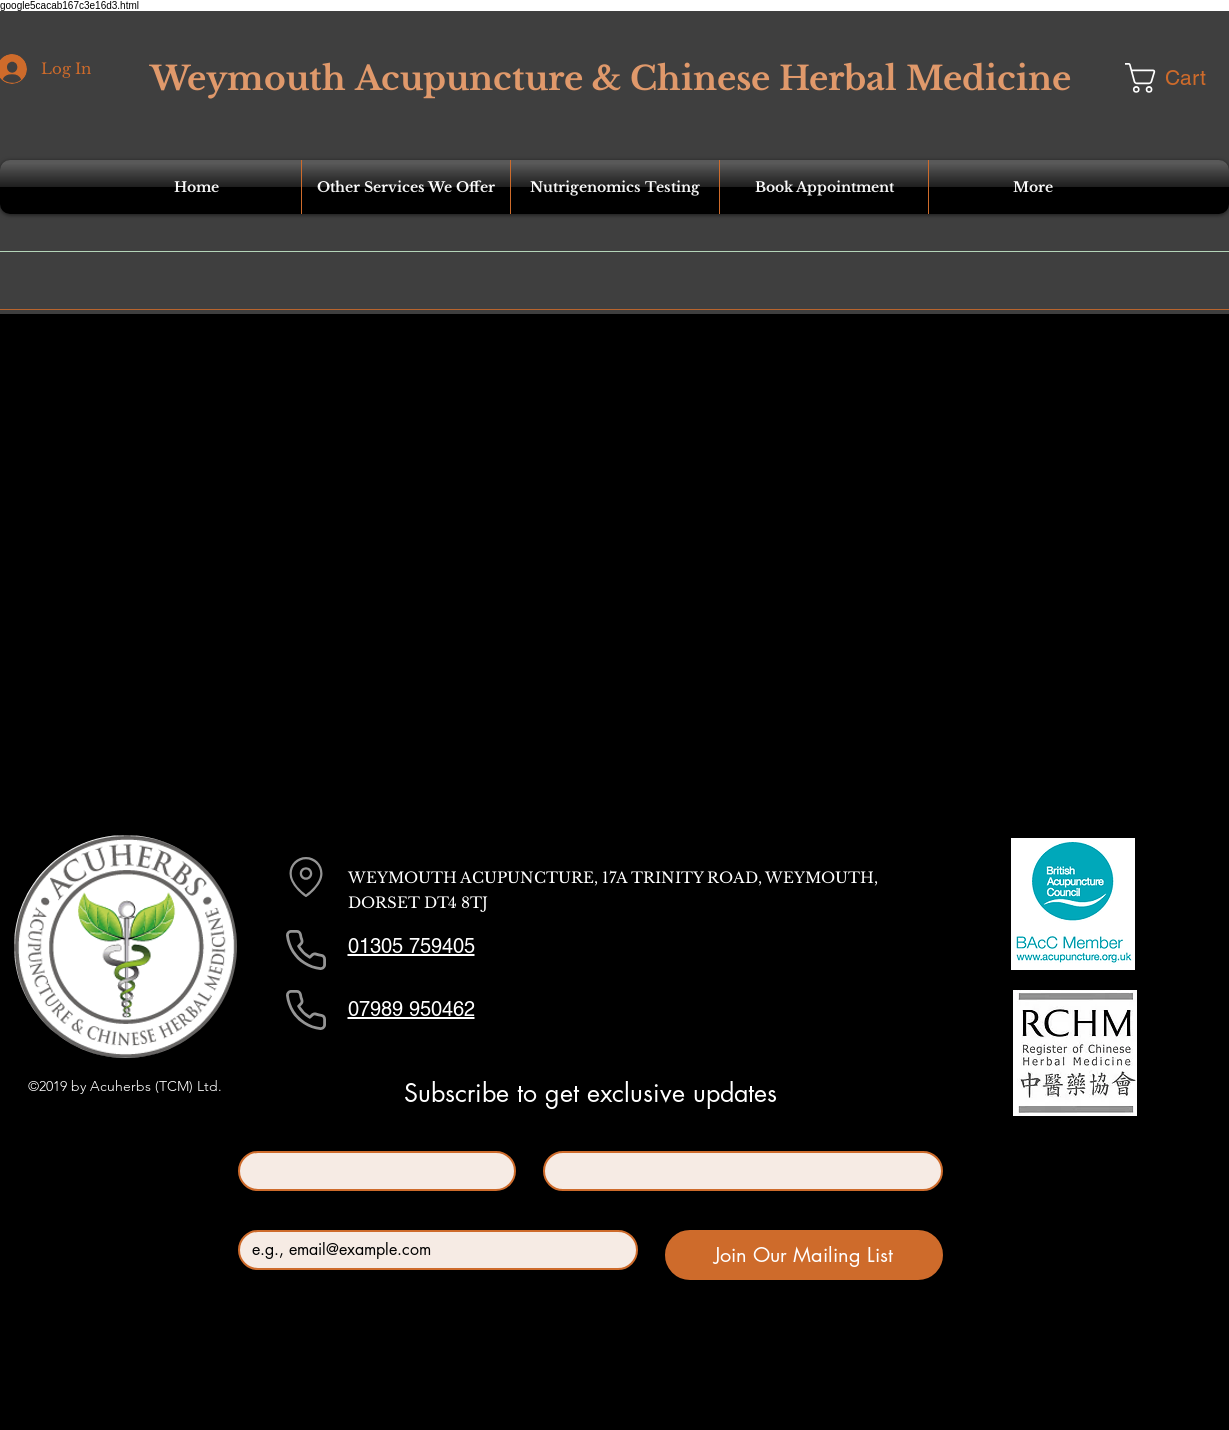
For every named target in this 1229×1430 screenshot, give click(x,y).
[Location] (306, 877)
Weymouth (248, 78)
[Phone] (306, 950)
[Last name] (737, 1171)
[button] (406, 187)
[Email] (432, 1250)
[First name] (371, 1171)
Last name (578, 1134)
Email (260, 1213)
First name (275, 1134)
